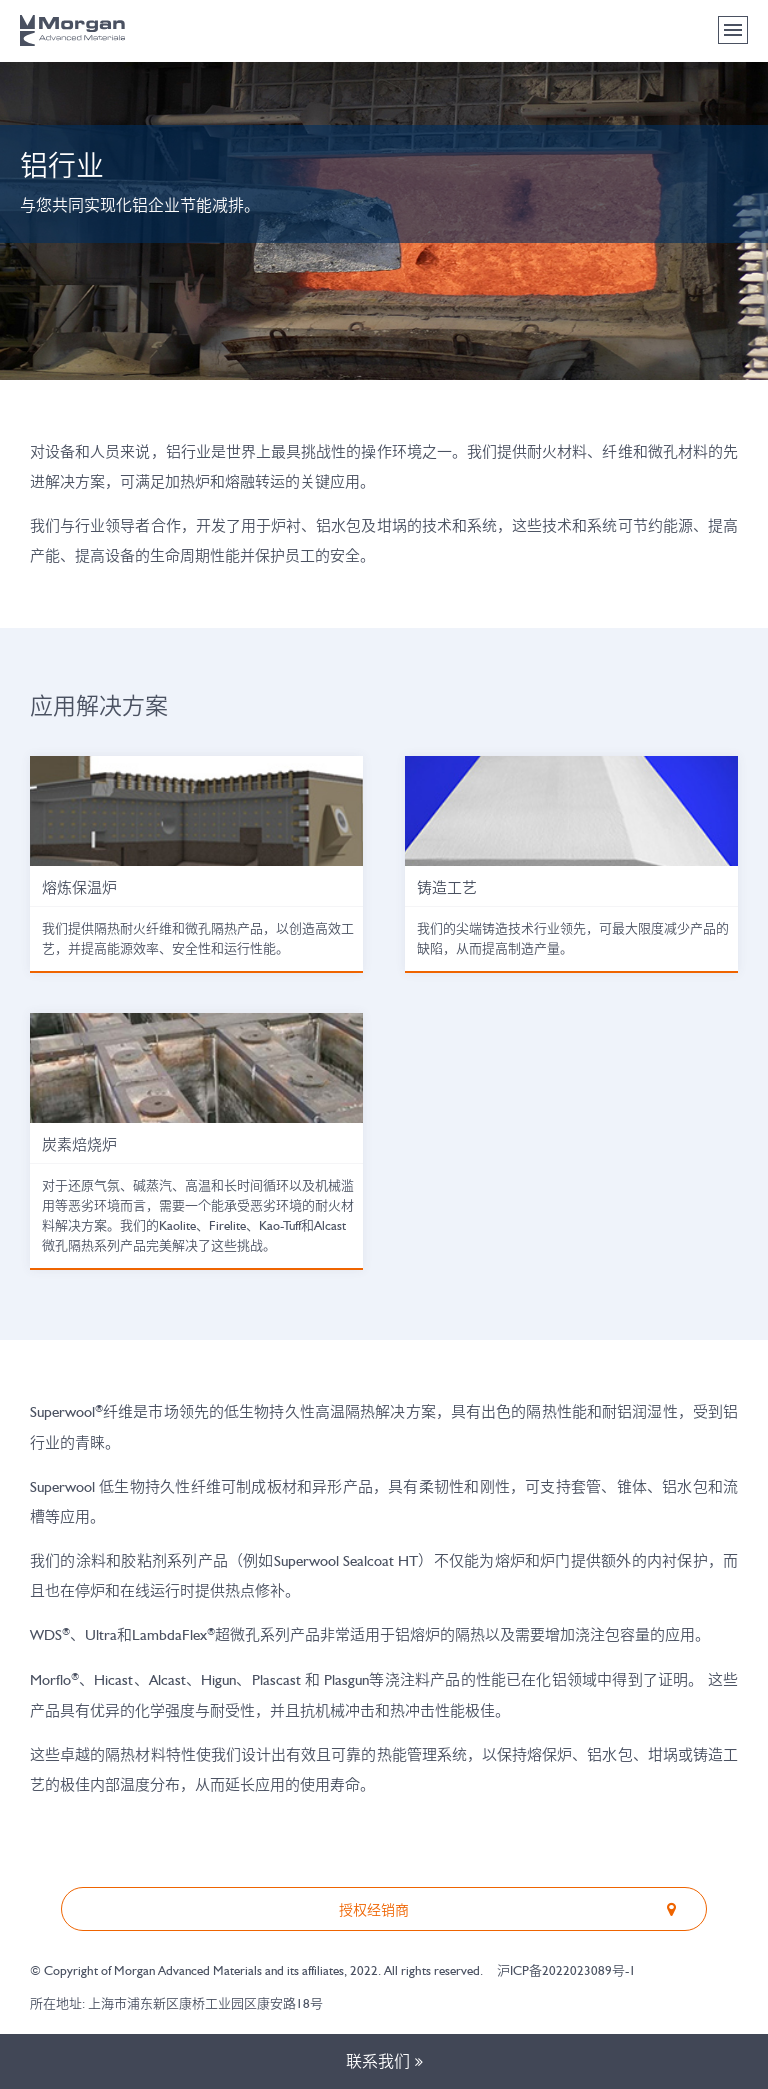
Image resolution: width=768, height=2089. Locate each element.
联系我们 (384, 2061)
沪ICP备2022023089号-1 (566, 1970)
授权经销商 (512, 1909)
